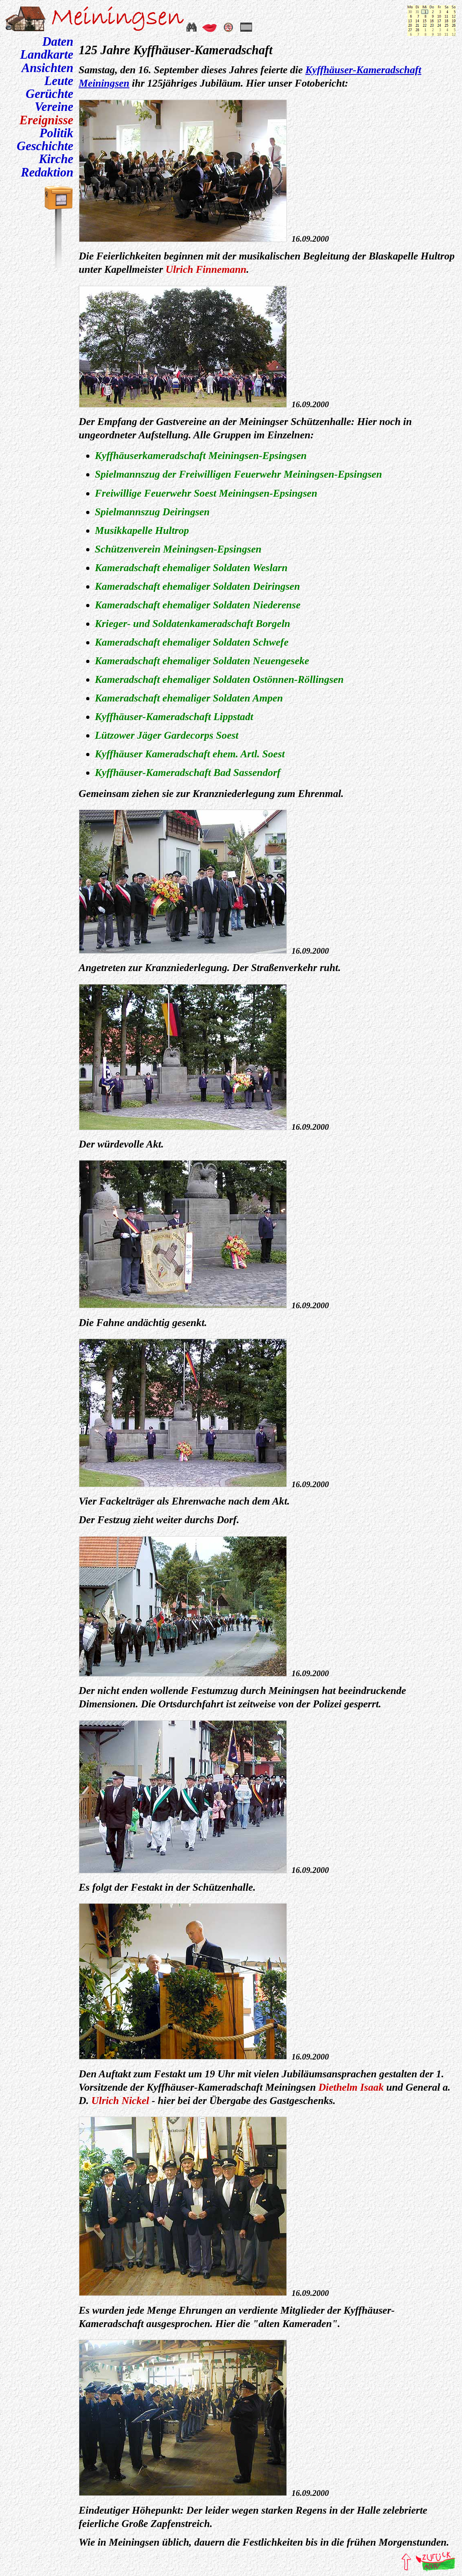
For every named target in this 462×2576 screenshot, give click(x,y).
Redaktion (47, 172)
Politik (57, 133)
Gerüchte (49, 94)
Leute (59, 81)
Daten (57, 42)
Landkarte (46, 55)
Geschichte (45, 146)
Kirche (56, 159)
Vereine (54, 107)
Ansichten (47, 68)
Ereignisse (46, 120)
